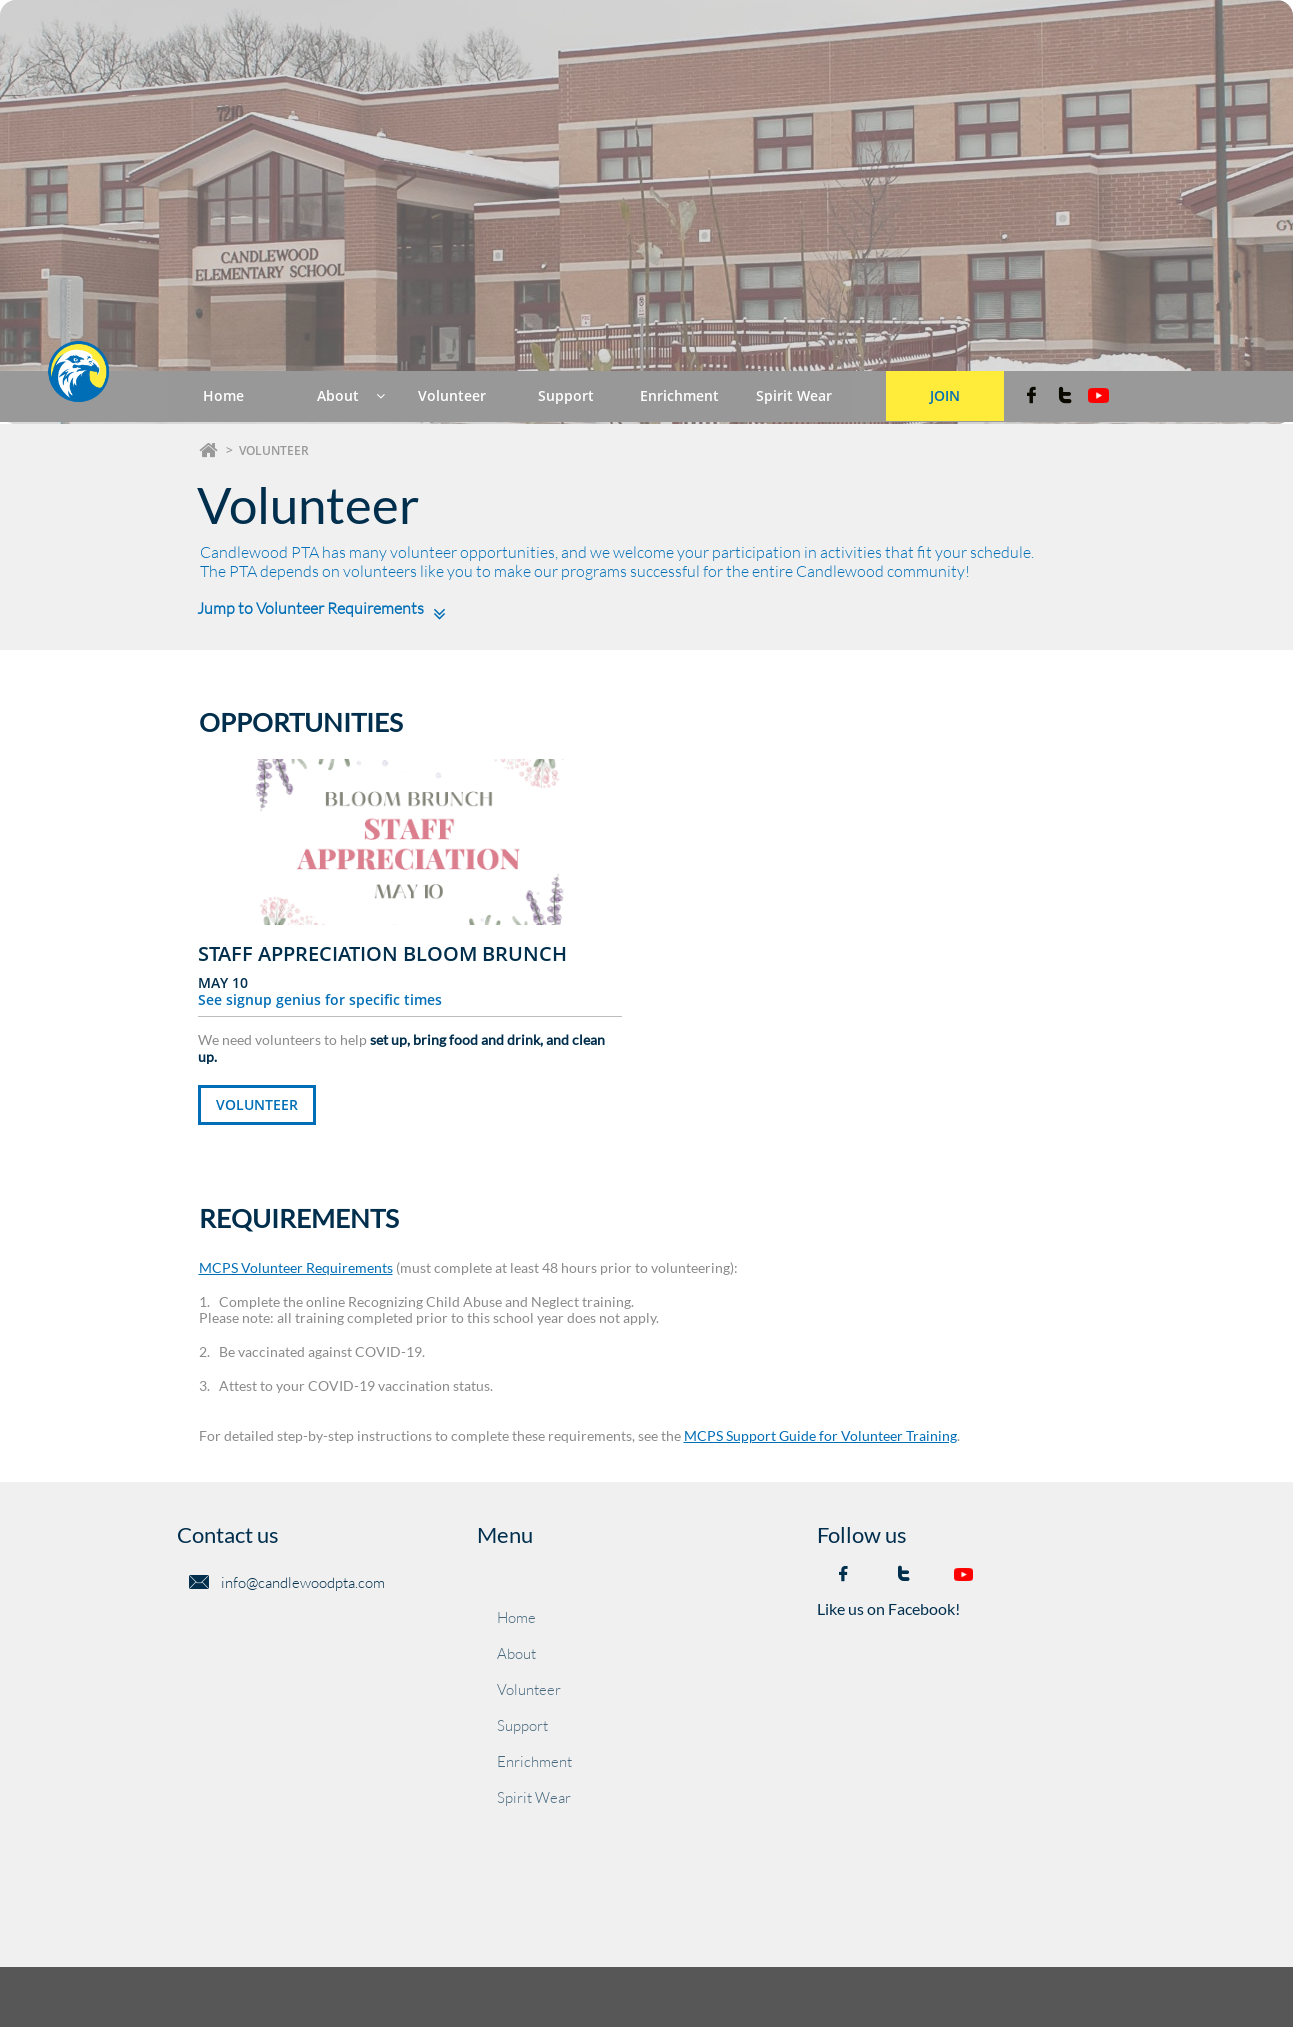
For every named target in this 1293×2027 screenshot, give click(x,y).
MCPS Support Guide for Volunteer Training (820, 1435)
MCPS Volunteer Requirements (296, 1267)
